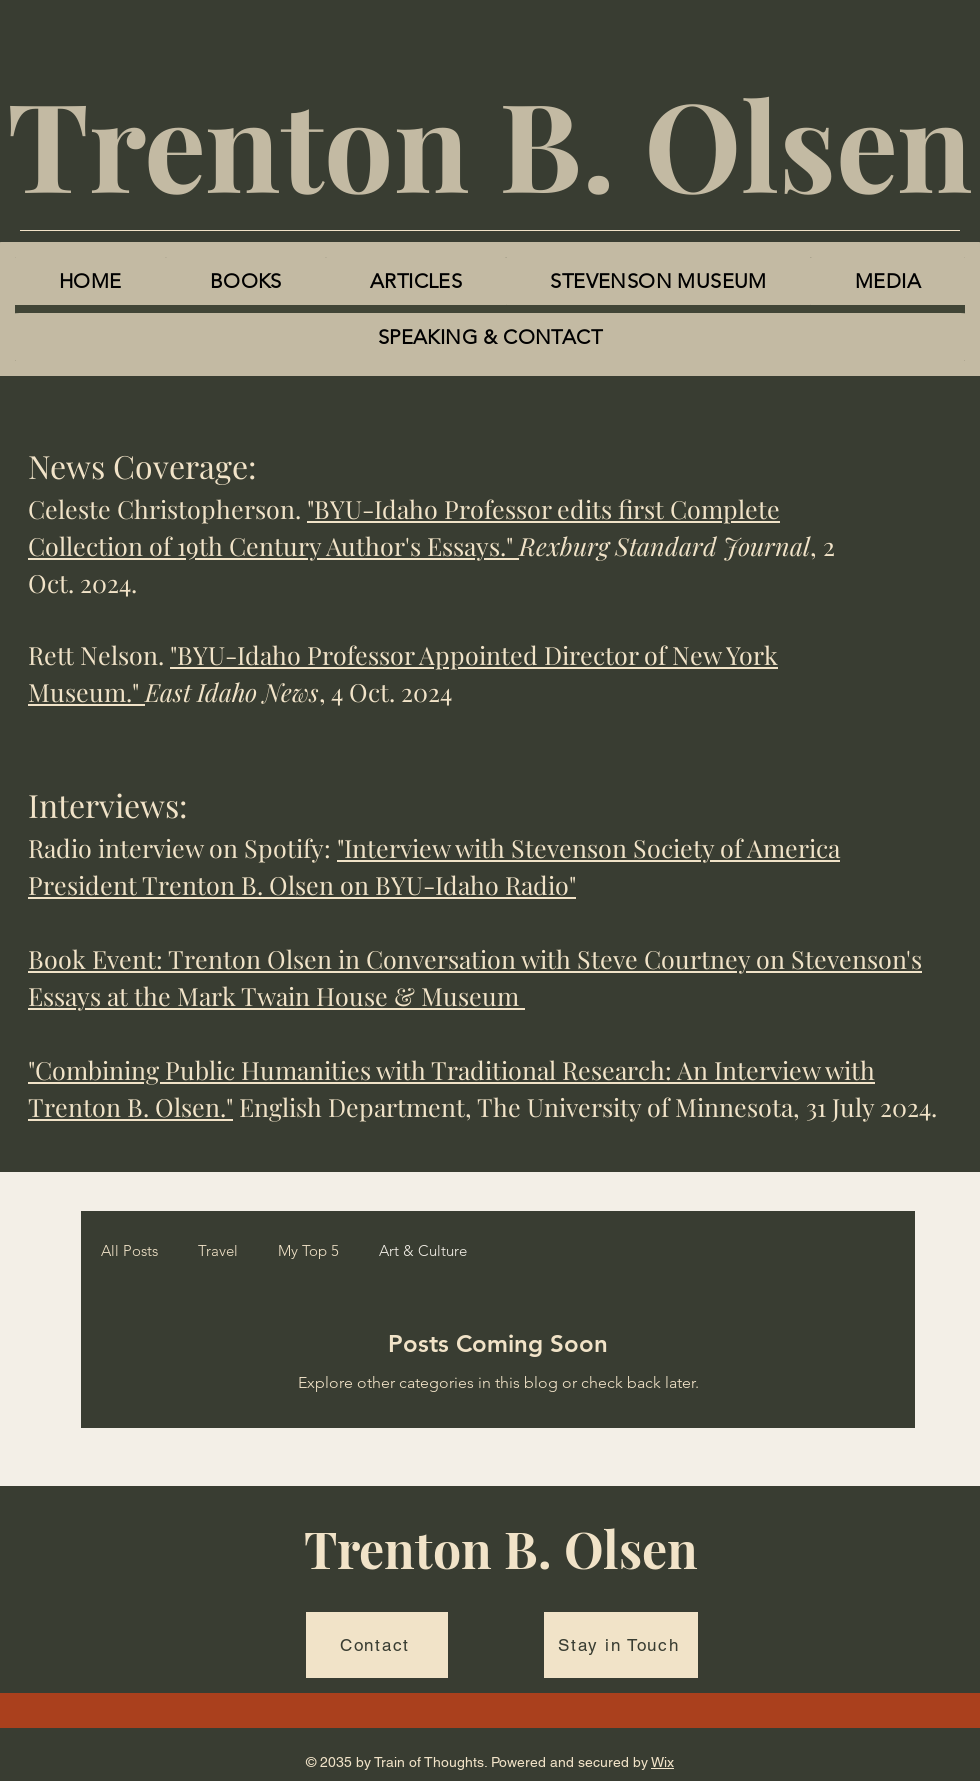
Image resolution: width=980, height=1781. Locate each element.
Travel (218, 1251)
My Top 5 (308, 1251)
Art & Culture (423, 1251)
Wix (662, 1762)
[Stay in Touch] (621, 1645)
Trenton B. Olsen (490, 142)
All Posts (129, 1251)
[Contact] (377, 1645)
